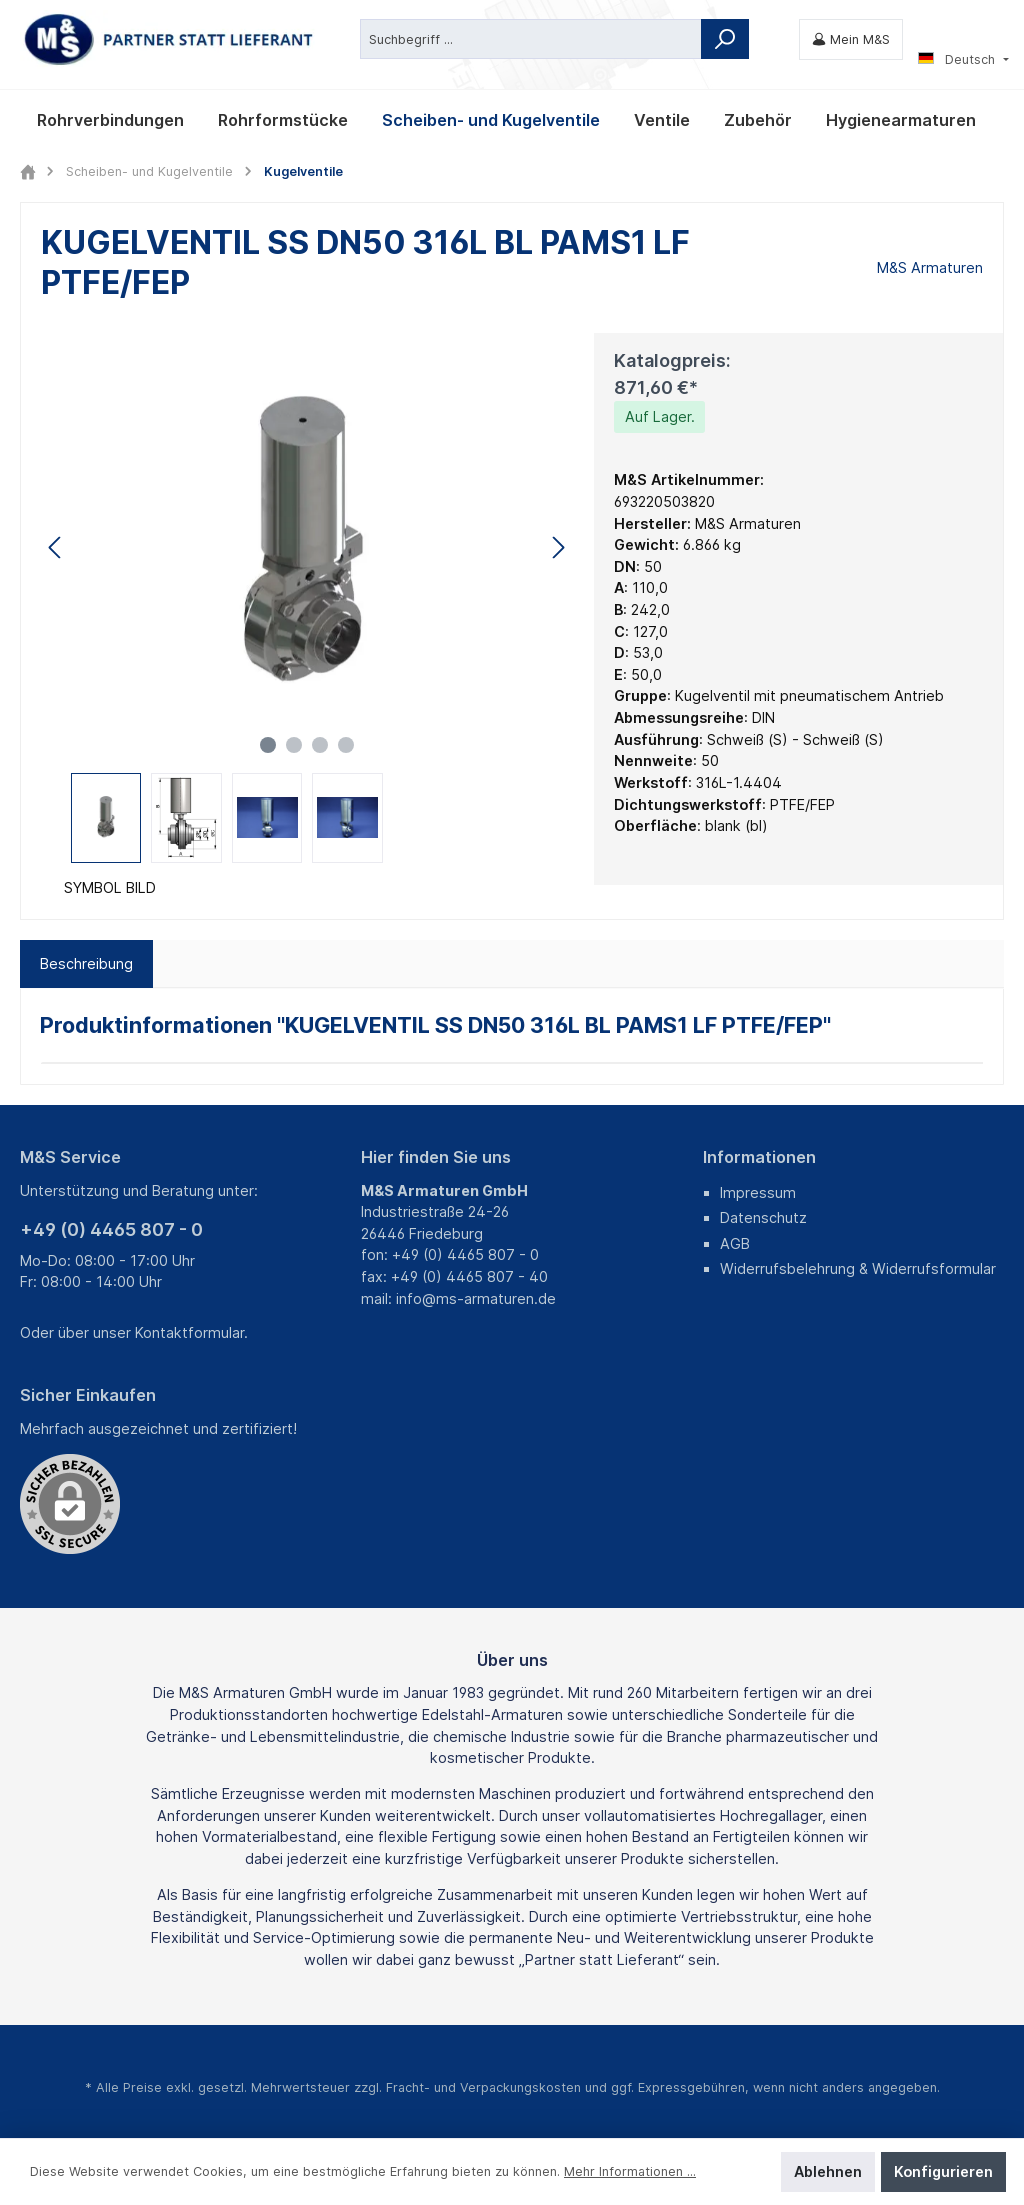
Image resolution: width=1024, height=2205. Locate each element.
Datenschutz (763, 1217)
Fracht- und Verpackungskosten (483, 2087)
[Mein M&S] (851, 39)
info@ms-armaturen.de (476, 1298)
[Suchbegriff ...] (531, 39)
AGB (735, 1243)
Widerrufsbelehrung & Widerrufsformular (858, 1268)
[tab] (86, 964)
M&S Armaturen (930, 267)
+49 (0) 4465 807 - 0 (111, 1229)
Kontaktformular (189, 1332)
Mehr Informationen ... (630, 2171)
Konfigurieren (943, 2171)
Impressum (758, 1192)
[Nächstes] (558, 547)
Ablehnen (828, 2171)
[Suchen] (725, 39)
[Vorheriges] (56, 547)
